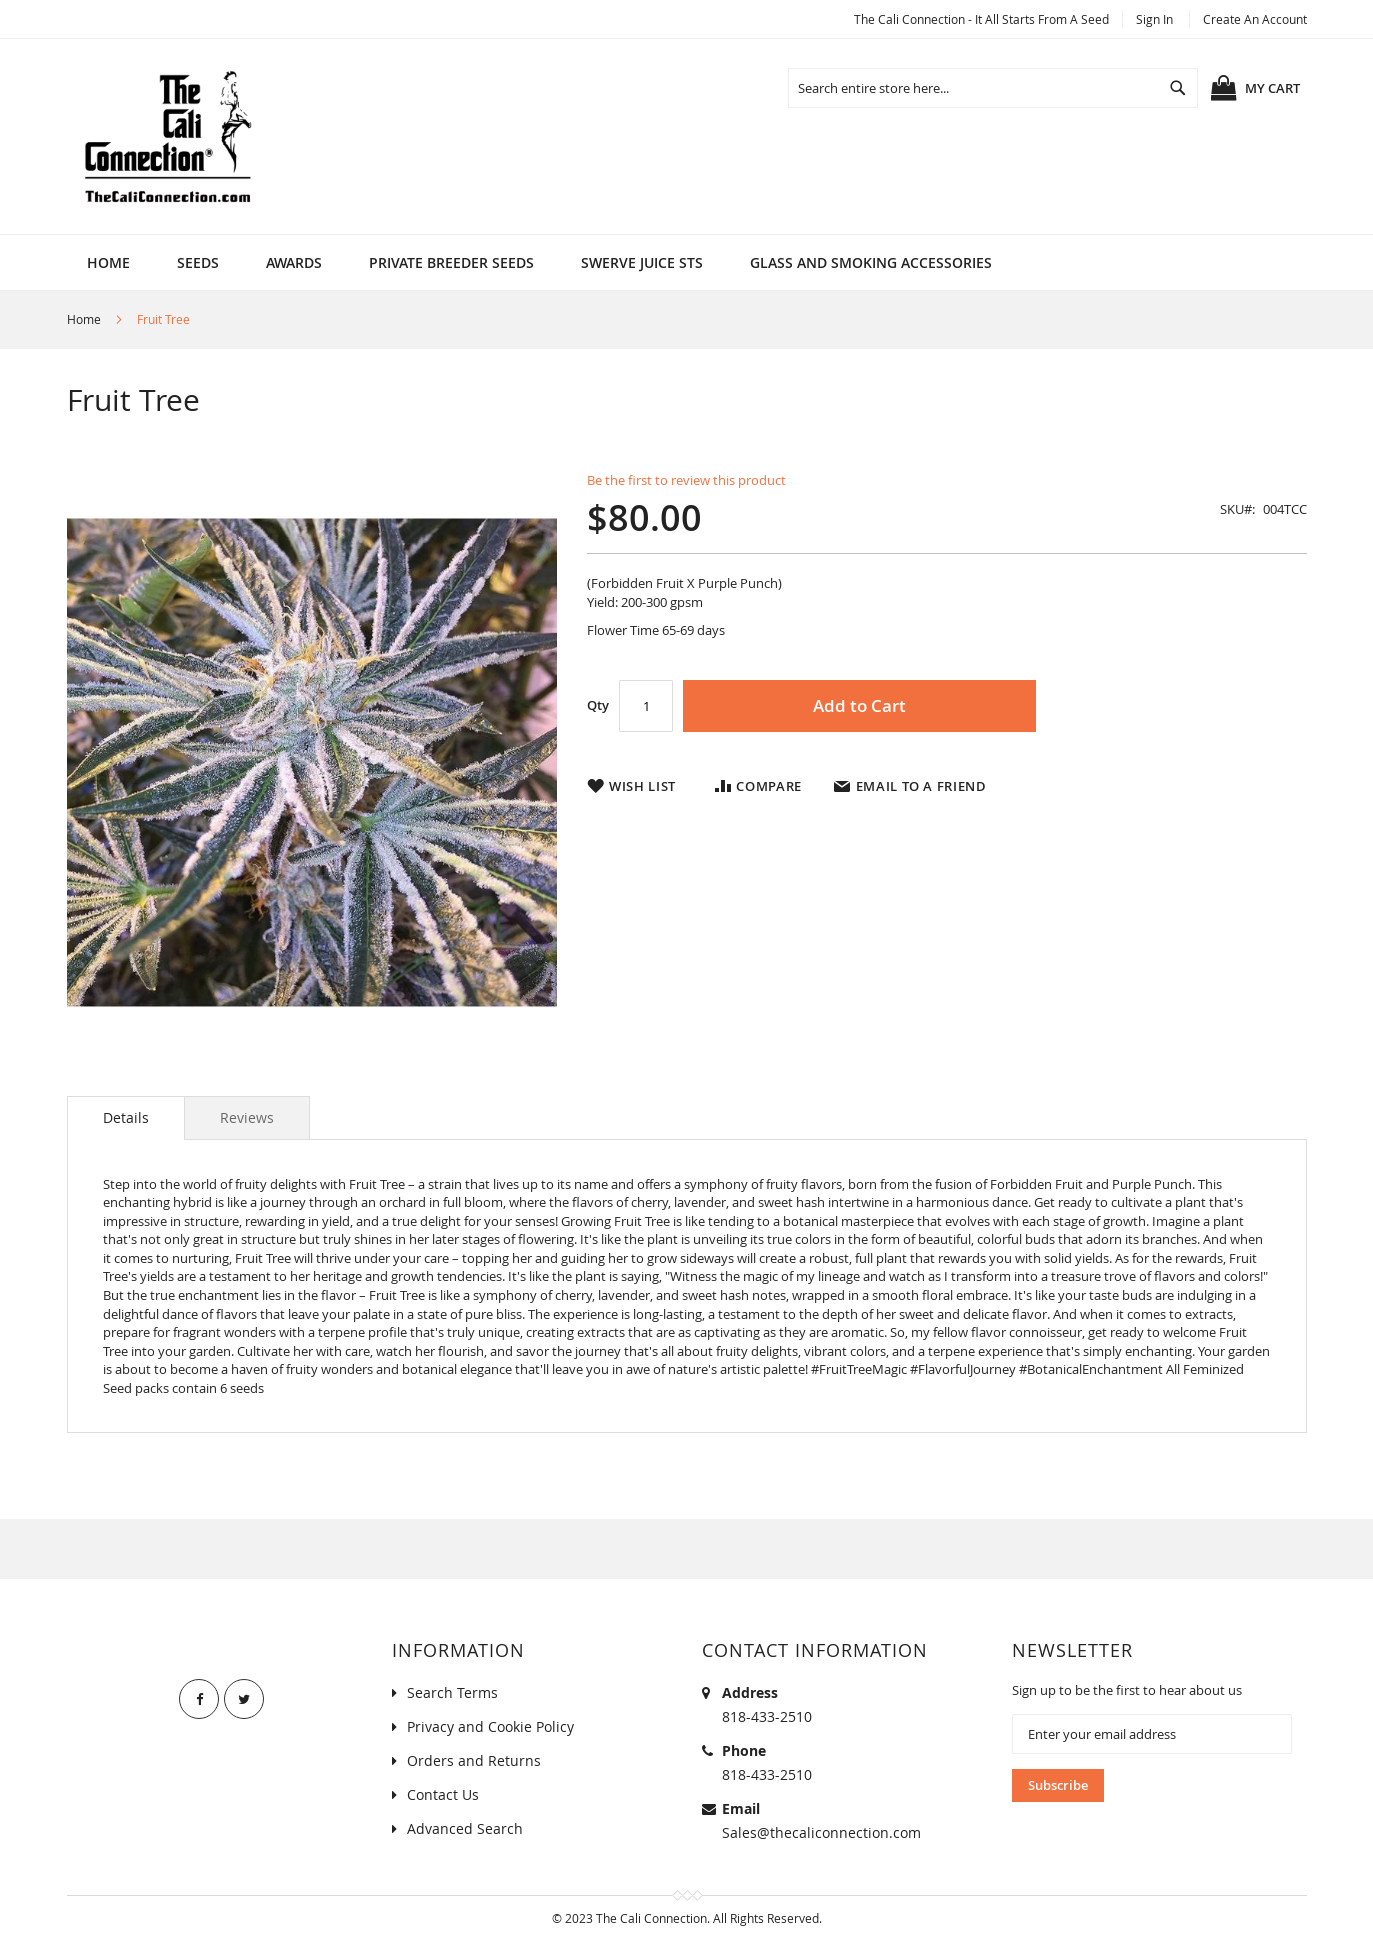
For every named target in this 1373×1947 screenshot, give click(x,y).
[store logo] (167, 136)
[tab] (126, 1118)
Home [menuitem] (108, 262)
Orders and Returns (474, 1760)
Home (84, 319)
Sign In (1154, 19)
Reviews (247, 1117)
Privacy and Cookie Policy (490, 1726)
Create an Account (1255, 19)
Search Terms (452, 1692)
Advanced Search (465, 1828)
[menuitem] (198, 262)
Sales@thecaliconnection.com (821, 1832)
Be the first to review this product (686, 480)
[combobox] (993, 88)
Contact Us (443, 1794)
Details (126, 1117)
